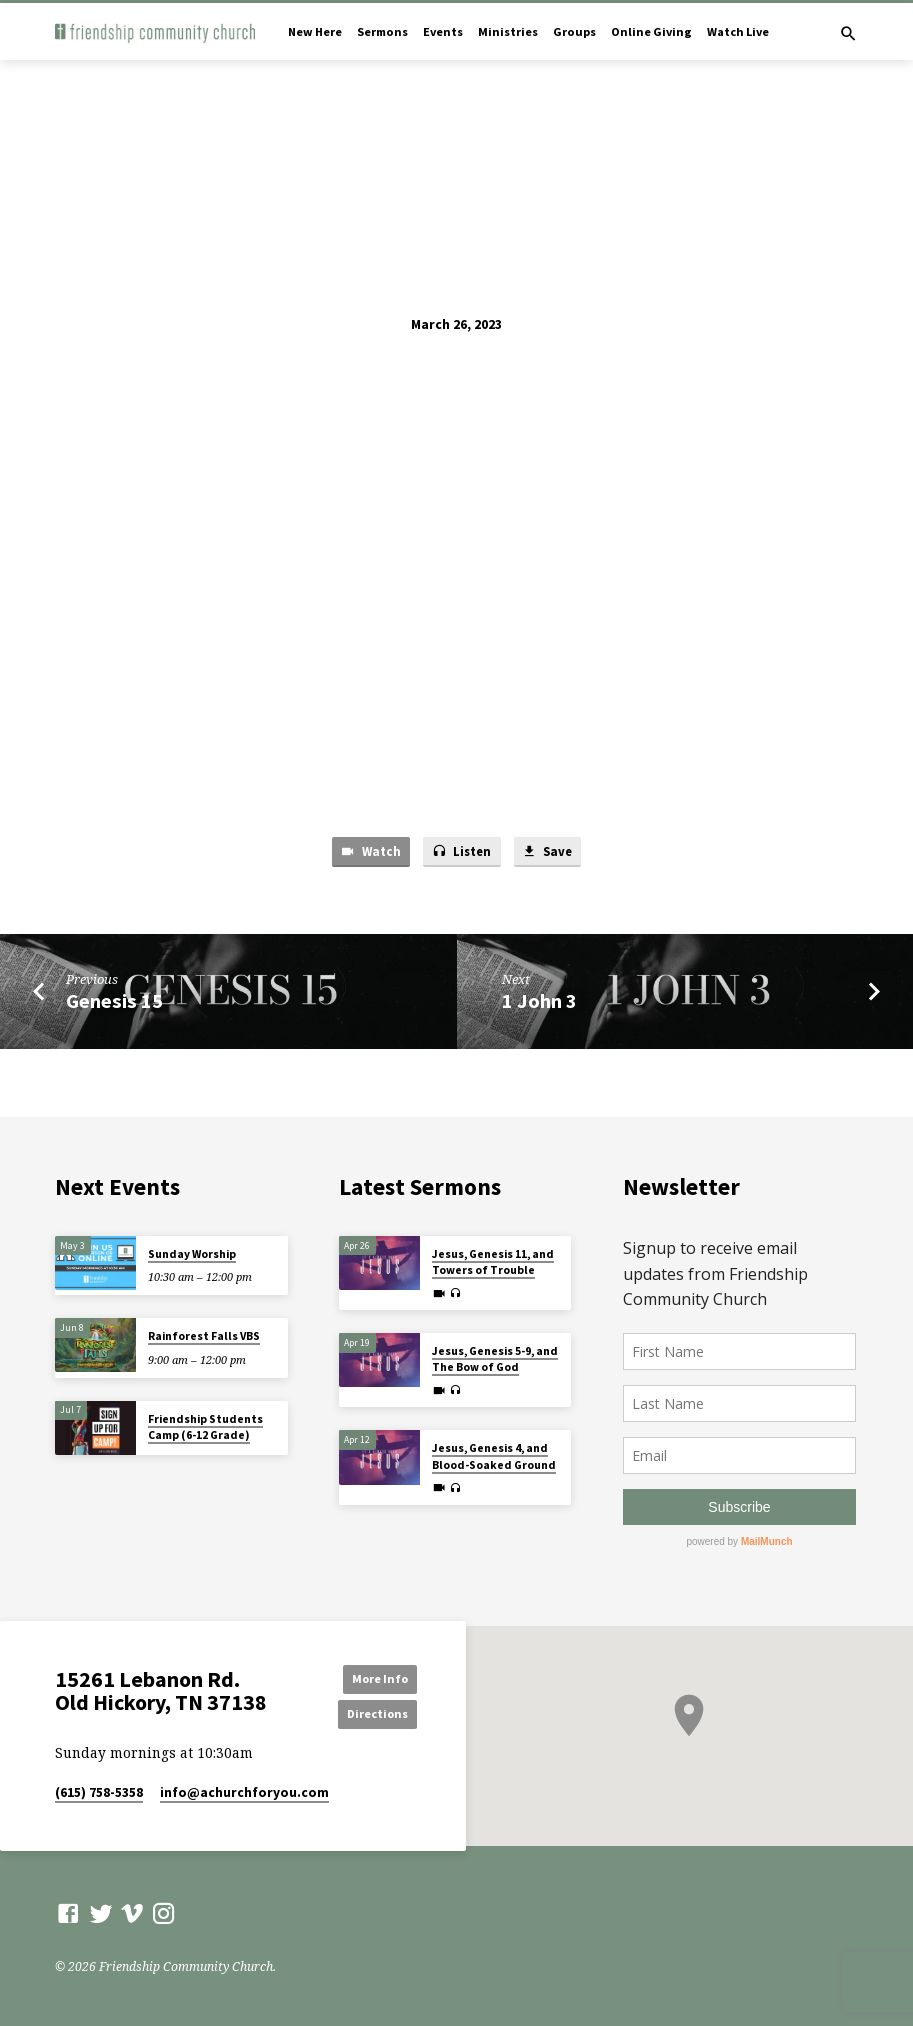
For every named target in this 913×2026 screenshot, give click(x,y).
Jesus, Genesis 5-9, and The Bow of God (495, 1359)
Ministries (508, 31)
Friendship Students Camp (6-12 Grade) (205, 1427)
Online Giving (651, 31)
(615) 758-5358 (99, 1793)
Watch (367, 852)
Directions (372, 1713)
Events (443, 31)
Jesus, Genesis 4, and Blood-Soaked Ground (494, 1456)
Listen (460, 852)
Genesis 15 (114, 1002)
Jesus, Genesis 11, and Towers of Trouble (493, 1262)
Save (549, 852)
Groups (574, 31)
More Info (371, 1677)
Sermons (382, 31)
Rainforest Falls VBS (204, 1336)
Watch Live (738, 31)
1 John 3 (539, 1002)
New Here (315, 31)
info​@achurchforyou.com (244, 1793)
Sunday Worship (192, 1254)
